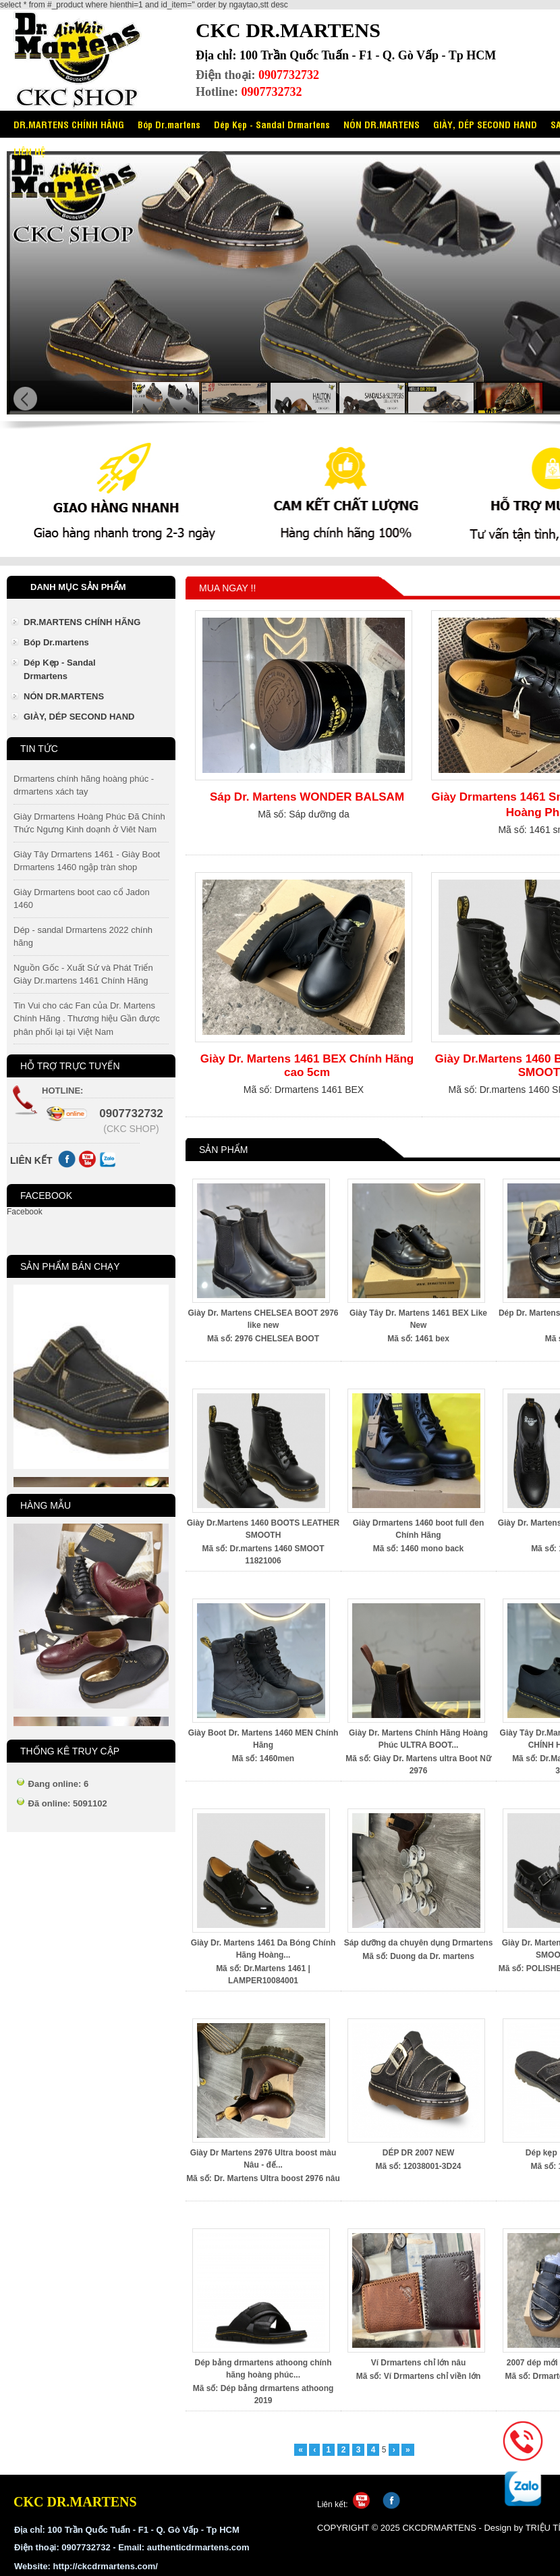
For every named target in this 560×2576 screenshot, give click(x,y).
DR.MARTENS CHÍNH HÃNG (68, 123)
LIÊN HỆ (29, 150)
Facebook (25, 1211)
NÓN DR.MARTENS (381, 123)
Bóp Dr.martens (169, 123)
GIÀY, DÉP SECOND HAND (485, 123)
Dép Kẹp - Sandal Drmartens (272, 123)
